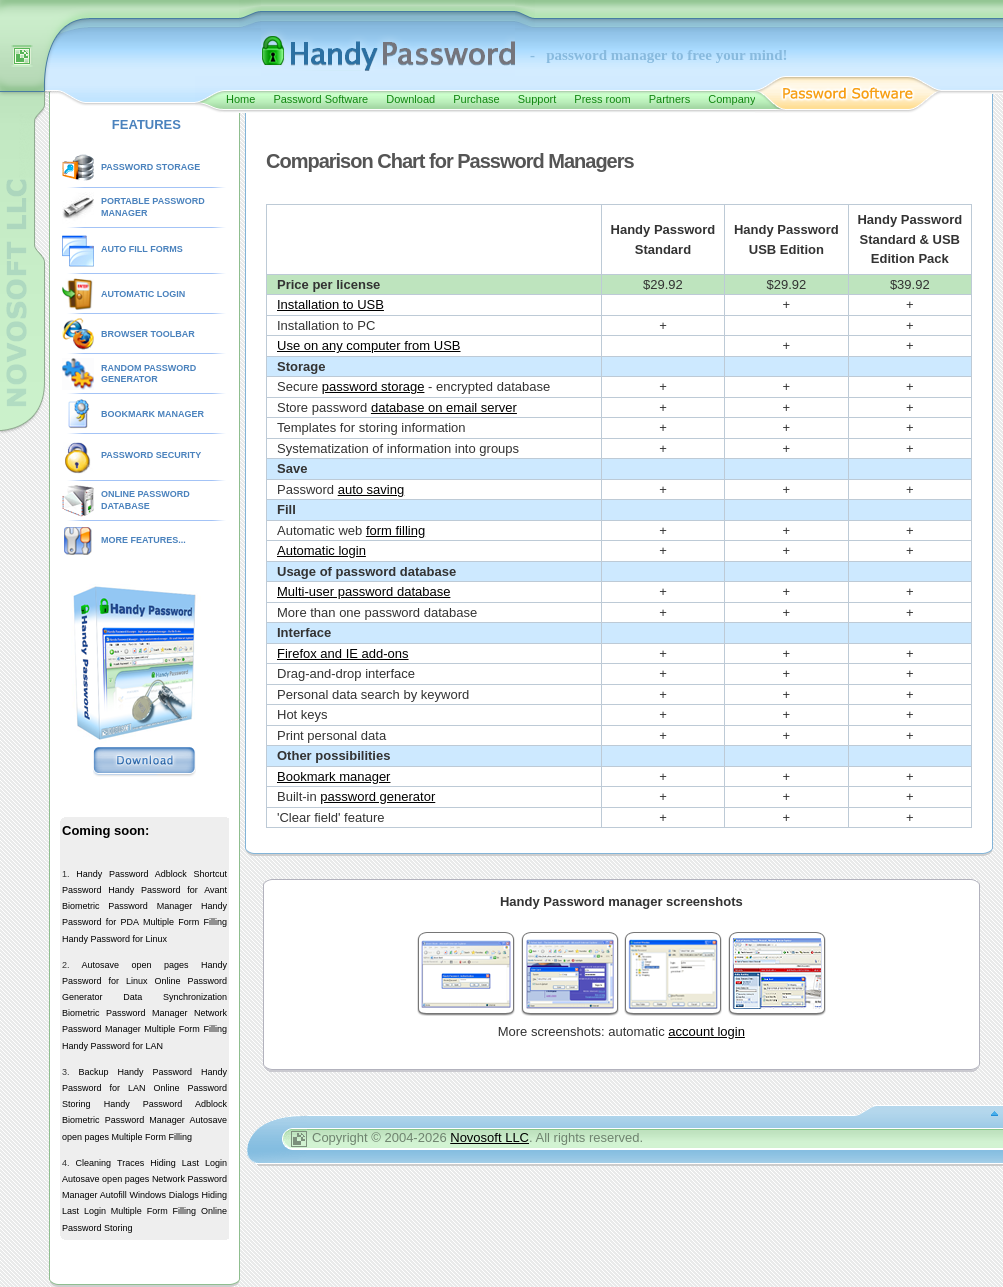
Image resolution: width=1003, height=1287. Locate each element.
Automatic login (321, 550)
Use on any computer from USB (369, 345)
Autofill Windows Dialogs (149, 1195)
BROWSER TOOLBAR (148, 334)
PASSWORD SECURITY (151, 455)
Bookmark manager (333, 776)
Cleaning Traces (110, 1163)
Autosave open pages (134, 965)
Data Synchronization (175, 997)
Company (731, 99)
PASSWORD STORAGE (150, 167)
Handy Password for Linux (114, 939)
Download (410, 99)
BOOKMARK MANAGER (152, 414)
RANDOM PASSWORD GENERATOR (148, 374)
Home (240, 99)
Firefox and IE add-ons (343, 653)
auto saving (371, 489)
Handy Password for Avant (167, 890)
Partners (670, 99)
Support (537, 99)
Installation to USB (330, 304)
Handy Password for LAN (112, 1046)
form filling (395, 530)
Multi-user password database (363, 591)
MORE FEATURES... (143, 540)
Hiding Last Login (188, 1163)
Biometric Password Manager (127, 906)
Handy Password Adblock (131, 874)
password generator (377, 796)
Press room (602, 99)
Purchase (476, 99)
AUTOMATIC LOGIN (143, 294)
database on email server (444, 407)
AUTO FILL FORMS (142, 249)
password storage (373, 386)
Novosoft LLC (489, 1137)
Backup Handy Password (135, 1072)
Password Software (320, 99)
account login (706, 1031)
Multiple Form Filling (185, 922)
